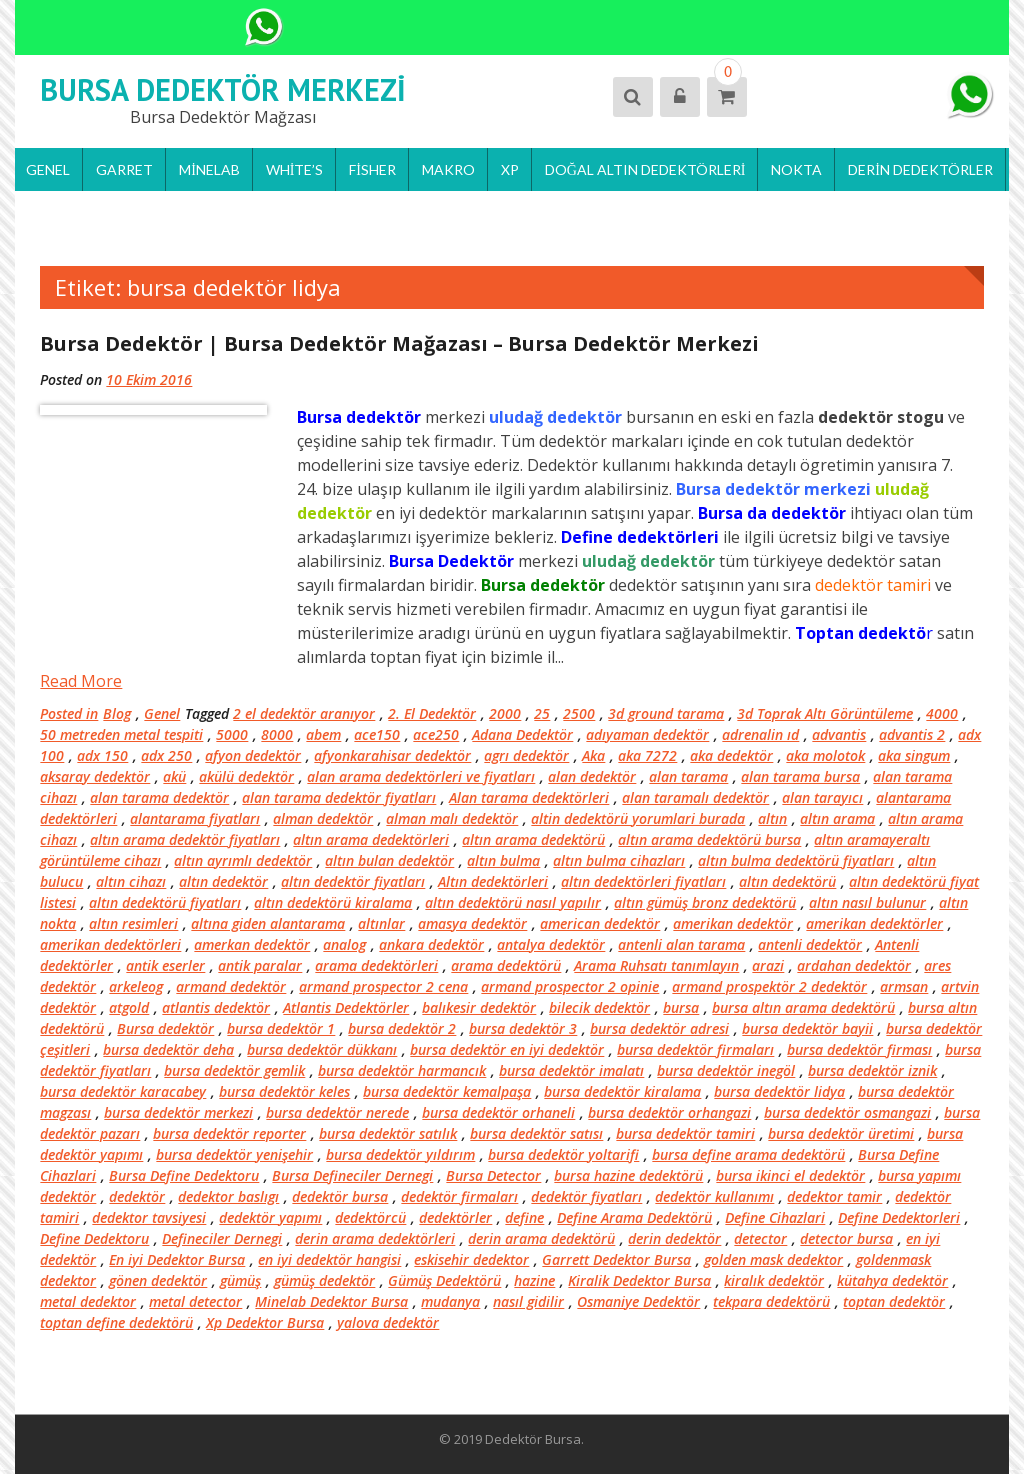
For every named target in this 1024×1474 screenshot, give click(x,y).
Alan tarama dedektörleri (529, 797)
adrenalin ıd (760, 734)
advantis (839, 734)
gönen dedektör (158, 1280)
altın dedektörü (787, 881)
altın (772, 818)
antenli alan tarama (681, 944)
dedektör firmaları (459, 1196)
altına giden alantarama (268, 923)
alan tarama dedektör (159, 797)
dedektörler (455, 1217)
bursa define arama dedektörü (748, 1154)
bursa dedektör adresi (659, 1028)
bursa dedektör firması (859, 1049)
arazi (768, 965)
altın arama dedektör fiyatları (185, 839)
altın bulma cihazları (619, 860)
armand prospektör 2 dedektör (769, 986)
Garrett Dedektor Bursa (616, 1259)
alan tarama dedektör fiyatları (339, 797)
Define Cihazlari (775, 1217)
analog (344, 944)
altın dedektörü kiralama (333, 902)
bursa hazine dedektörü (628, 1175)
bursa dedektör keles (284, 1091)
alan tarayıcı (822, 797)
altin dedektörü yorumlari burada (638, 818)
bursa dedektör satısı (536, 1133)
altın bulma (503, 860)
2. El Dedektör (432, 713)
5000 (232, 734)
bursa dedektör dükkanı (322, 1049)
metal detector (195, 1301)
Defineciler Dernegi (222, 1238)
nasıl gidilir (528, 1301)
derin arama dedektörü (541, 1238)
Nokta (796, 169)
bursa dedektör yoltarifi (563, 1154)
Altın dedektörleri (493, 881)
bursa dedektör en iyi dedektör (507, 1049)
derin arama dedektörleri (375, 1238)
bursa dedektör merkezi (178, 1112)
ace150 (377, 734)
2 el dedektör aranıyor (304, 713)
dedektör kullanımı (714, 1196)
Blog (117, 713)
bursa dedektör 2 (402, 1028)
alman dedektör (323, 818)
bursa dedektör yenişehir (234, 1154)
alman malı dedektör (452, 818)
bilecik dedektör (599, 1007)
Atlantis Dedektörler (346, 1007)
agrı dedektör (526, 755)
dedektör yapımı (270, 1217)
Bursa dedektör (165, 1028)
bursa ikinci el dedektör (790, 1175)
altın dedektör (223, 881)
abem (323, 734)
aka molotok (825, 755)
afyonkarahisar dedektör (392, 755)
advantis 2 (912, 734)
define (524, 1217)
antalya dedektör (551, 944)
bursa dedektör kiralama (622, 1091)
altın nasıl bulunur (867, 902)
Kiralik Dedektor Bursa (639, 1280)
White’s (295, 169)
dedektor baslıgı (228, 1196)
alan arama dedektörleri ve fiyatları (421, 776)
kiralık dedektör (774, 1280)
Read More (81, 681)
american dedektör (600, 923)
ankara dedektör (431, 944)
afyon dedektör (253, 755)
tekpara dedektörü (771, 1301)
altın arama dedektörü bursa (709, 839)
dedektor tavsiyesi (149, 1217)
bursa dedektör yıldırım (400, 1154)
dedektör (137, 1196)
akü (174, 776)
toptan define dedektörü (116, 1322)
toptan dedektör (894, 1301)
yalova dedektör (388, 1322)
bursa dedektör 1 (281, 1028)
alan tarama (688, 776)
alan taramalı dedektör (695, 797)
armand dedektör (231, 986)
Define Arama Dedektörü (634, 1217)
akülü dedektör (246, 776)
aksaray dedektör (95, 776)
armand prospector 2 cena (383, 986)
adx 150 (102, 755)
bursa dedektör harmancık (402, 1070)
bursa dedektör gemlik (234, 1070)
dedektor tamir (834, 1196)
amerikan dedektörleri (110, 944)
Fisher (372, 169)
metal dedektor (88, 1301)
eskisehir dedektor (471, 1259)
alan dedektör (592, 776)
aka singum (914, 755)
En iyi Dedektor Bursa (177, 1259)
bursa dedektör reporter (229, 1133)
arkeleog (136, 986)
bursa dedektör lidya (779, 1091)
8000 (277, 734)
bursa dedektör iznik (872, 1070)
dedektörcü (370, 1217)
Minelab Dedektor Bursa (331, 1301)
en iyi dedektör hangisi (329, 1259)
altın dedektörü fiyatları (165, 902)
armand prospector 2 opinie (570, 986)
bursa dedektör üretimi (841, 1133)
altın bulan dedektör (389, 860)
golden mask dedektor (773, 1259)
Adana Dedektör (522, 734)
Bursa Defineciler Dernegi (352, 1175)
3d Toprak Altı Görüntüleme (825, 713)
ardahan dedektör (854, 965)
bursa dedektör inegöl (726, 1070)
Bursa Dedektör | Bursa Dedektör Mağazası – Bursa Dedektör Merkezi (399, 343)
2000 (505, 713)
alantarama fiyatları (195, 818)
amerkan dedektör (252, 944)
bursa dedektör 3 (523, 1028)
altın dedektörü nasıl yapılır (513, 902)
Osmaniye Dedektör (638, 1301)
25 (542, 713)
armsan (904, 986)
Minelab (209, 169)
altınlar (381, 923)
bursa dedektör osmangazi (847, 1112)
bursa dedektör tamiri (685, 1133)
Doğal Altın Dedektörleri (645, 169)
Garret (124, 169)
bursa (681, 1007)
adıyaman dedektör (647, 734)
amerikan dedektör (733, 923)
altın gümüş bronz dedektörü (705, 902)
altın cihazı (131, 881)
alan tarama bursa (800, 776)
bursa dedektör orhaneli (498, 1112)
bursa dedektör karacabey (123, 1091)
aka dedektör (731, 755)
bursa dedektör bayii (807, 1028)
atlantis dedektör (216, 1007)
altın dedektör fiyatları (353, 881)
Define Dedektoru (94, 1238)
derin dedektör (674, 1238)
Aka (593, 755)
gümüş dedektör (324, 1280)
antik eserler (165, 965)
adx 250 (166, 755)
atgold (129, 1007)
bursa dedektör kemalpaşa (447, 1091)
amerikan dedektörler (874, 923)
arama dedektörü (506, 965)
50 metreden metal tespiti (121, 734)
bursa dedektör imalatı (571, 1070)
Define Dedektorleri (899, 1217)
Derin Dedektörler (920, 169)
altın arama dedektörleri (371, 839)
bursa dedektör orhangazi (669, 1112)
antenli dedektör (810, 944)
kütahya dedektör (892, 1280)
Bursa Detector (493, 1175)
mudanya (450, 1301)
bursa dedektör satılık (388, 1133)
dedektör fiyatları (586, 1196)
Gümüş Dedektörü (444, 1280)
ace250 (436, 734)
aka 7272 (647, 755)
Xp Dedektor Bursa (265, 1322)
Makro (448, 169)
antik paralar (260, 965)
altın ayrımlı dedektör (243, 860)
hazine (534, 1280)
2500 (579, 713)
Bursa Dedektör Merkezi (223, 89)
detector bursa (846, 1238)
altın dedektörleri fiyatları (643, 881)
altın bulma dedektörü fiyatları (796, 860)
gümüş (240, 1280)
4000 (942, 713)
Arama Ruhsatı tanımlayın (656, 965)
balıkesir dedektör (479, 1007)
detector (760, 1238)
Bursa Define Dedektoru (184, 1175)
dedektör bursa (340, 1196)
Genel (48, 169)
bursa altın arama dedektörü (803, 1007)
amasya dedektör (472, 923)
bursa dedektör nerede (337, 1112)
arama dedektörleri (376, 965)
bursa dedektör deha (168, 1049)
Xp (510, 169)
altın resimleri (133, 923)
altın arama (837, 818)
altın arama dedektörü (533, 839)
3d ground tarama (666, 713)
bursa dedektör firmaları (695, 1049)
